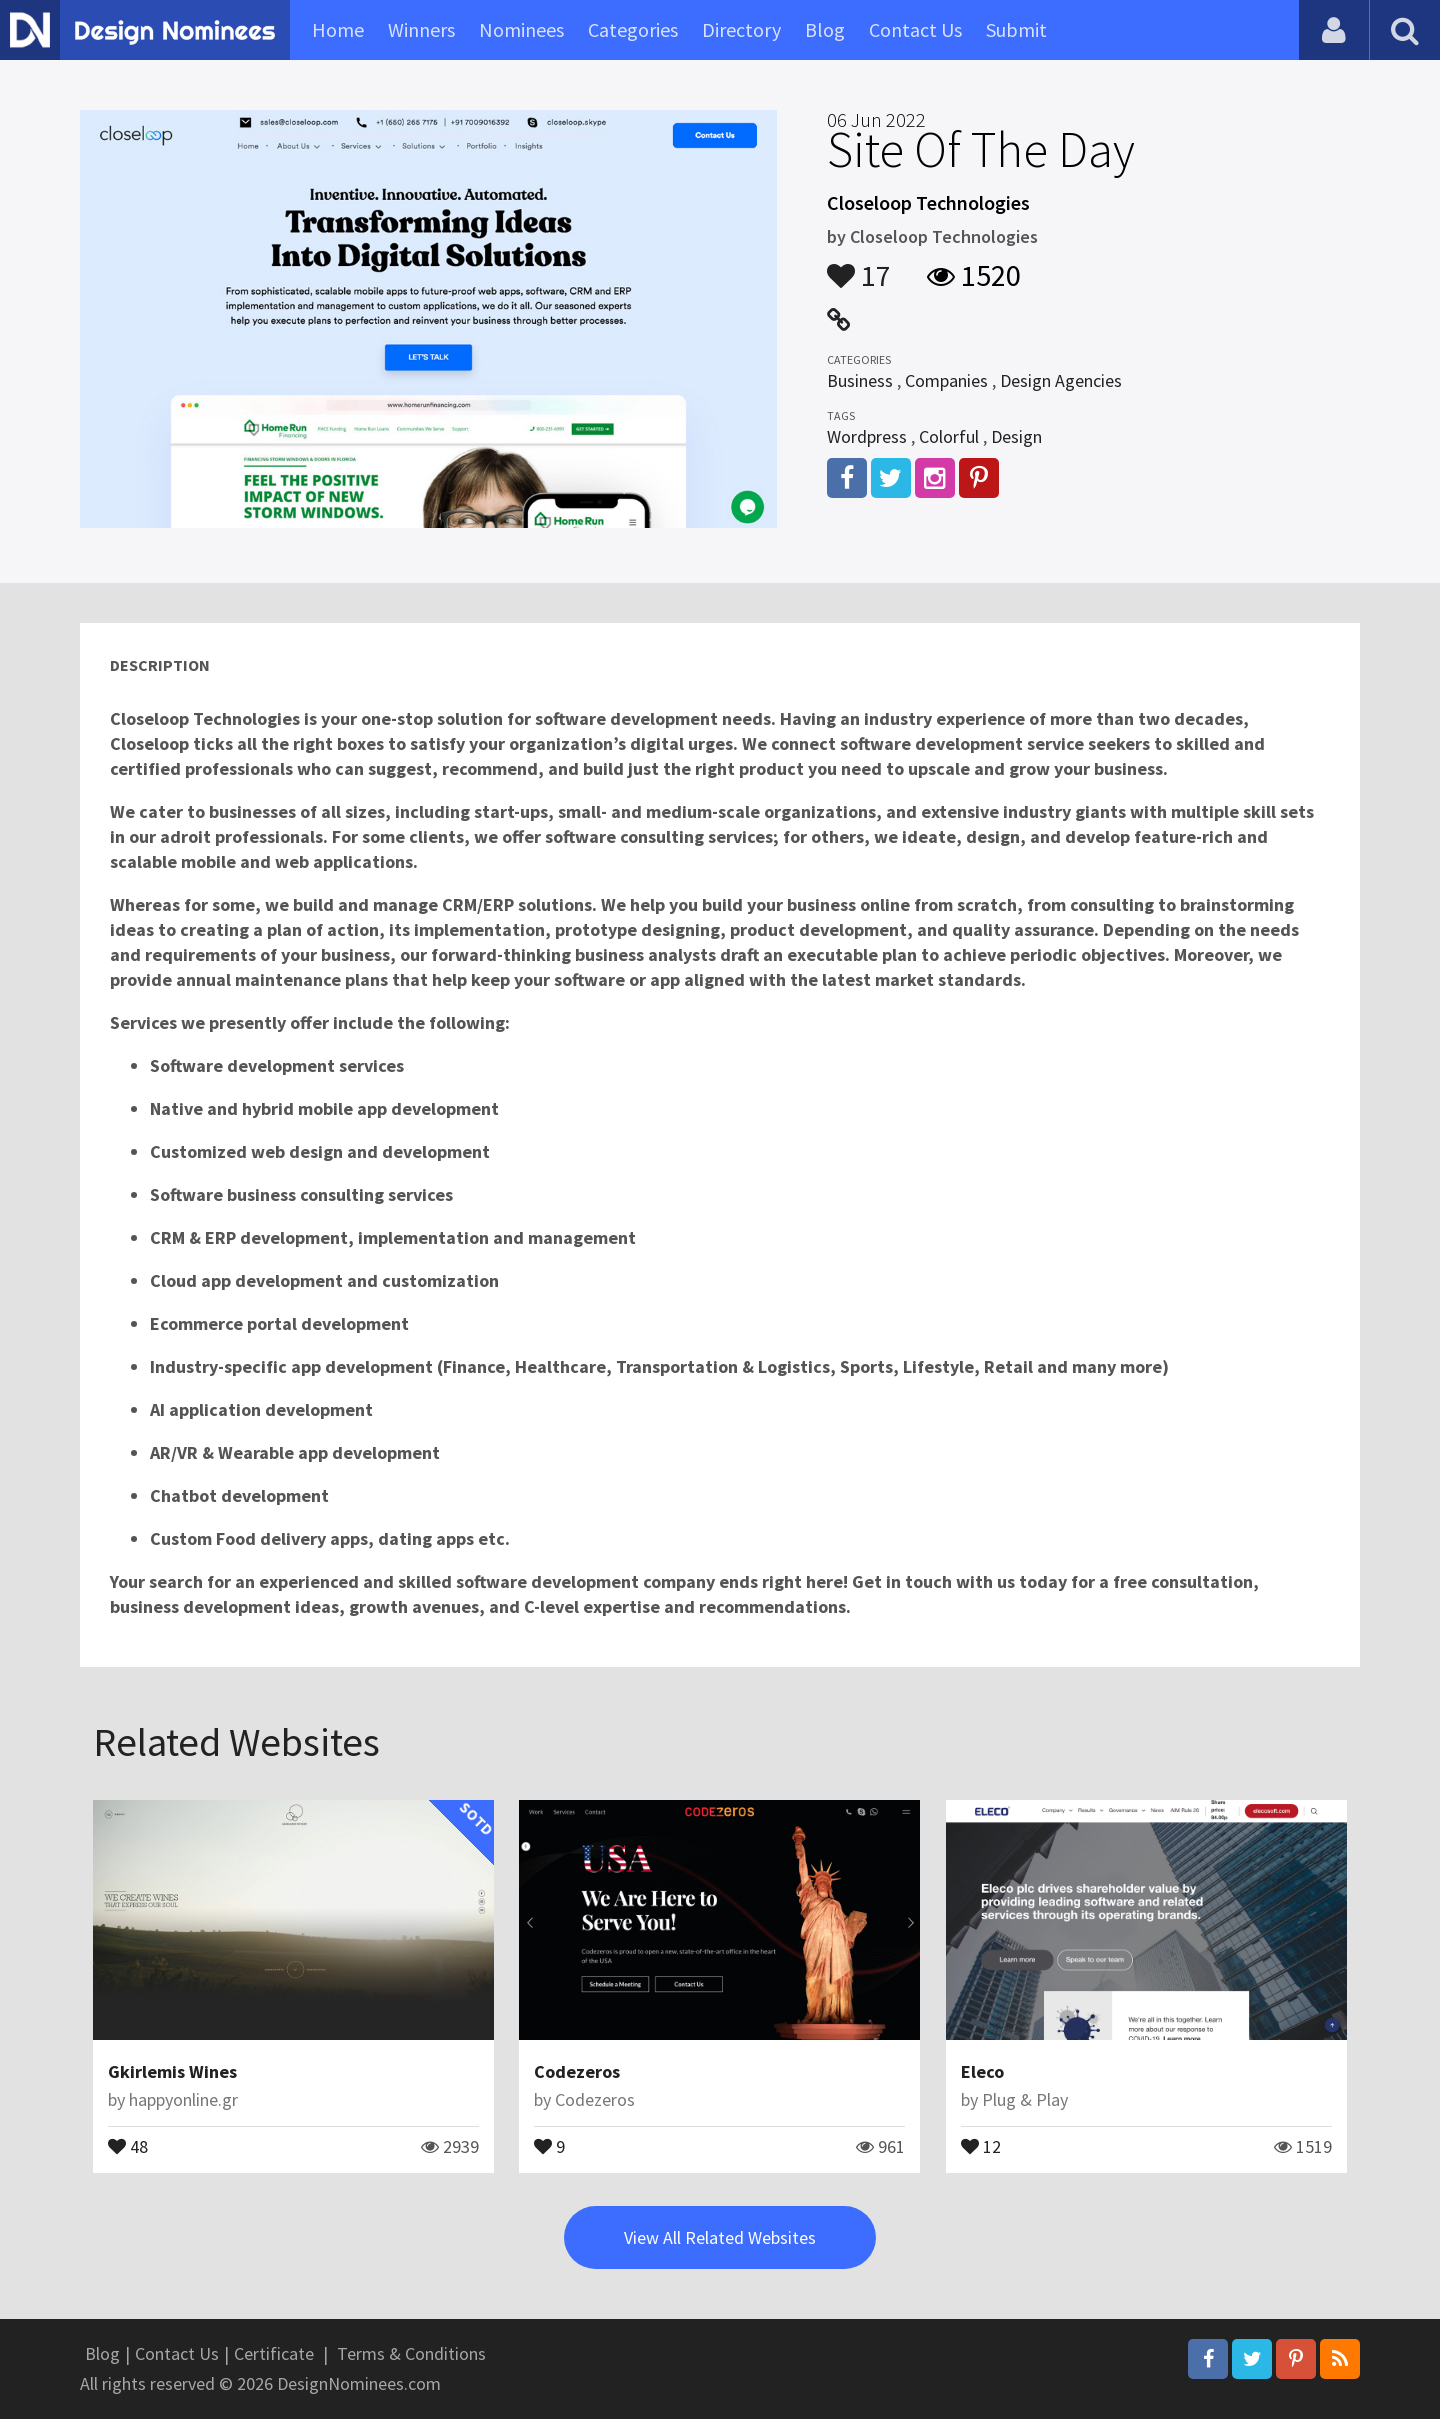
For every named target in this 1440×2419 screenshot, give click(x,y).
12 (981, 2145)
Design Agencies (1061, 380)
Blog (825, 29)
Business (860, 380)
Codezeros (577, 2071)
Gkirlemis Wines (172, 2071)
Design (1016, 436)
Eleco (982, 2071)
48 (128, 2145)
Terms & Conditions (411, 2353)
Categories (633, 29)
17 (859, 266)
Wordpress (867, 436)
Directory (741, 29)
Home (338, 29)
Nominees (521, 29)
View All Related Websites (720, 2237)
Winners (421, 29)
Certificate (274, 2353)
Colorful (949, 436)
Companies (946, 380)
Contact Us (915, 29)
